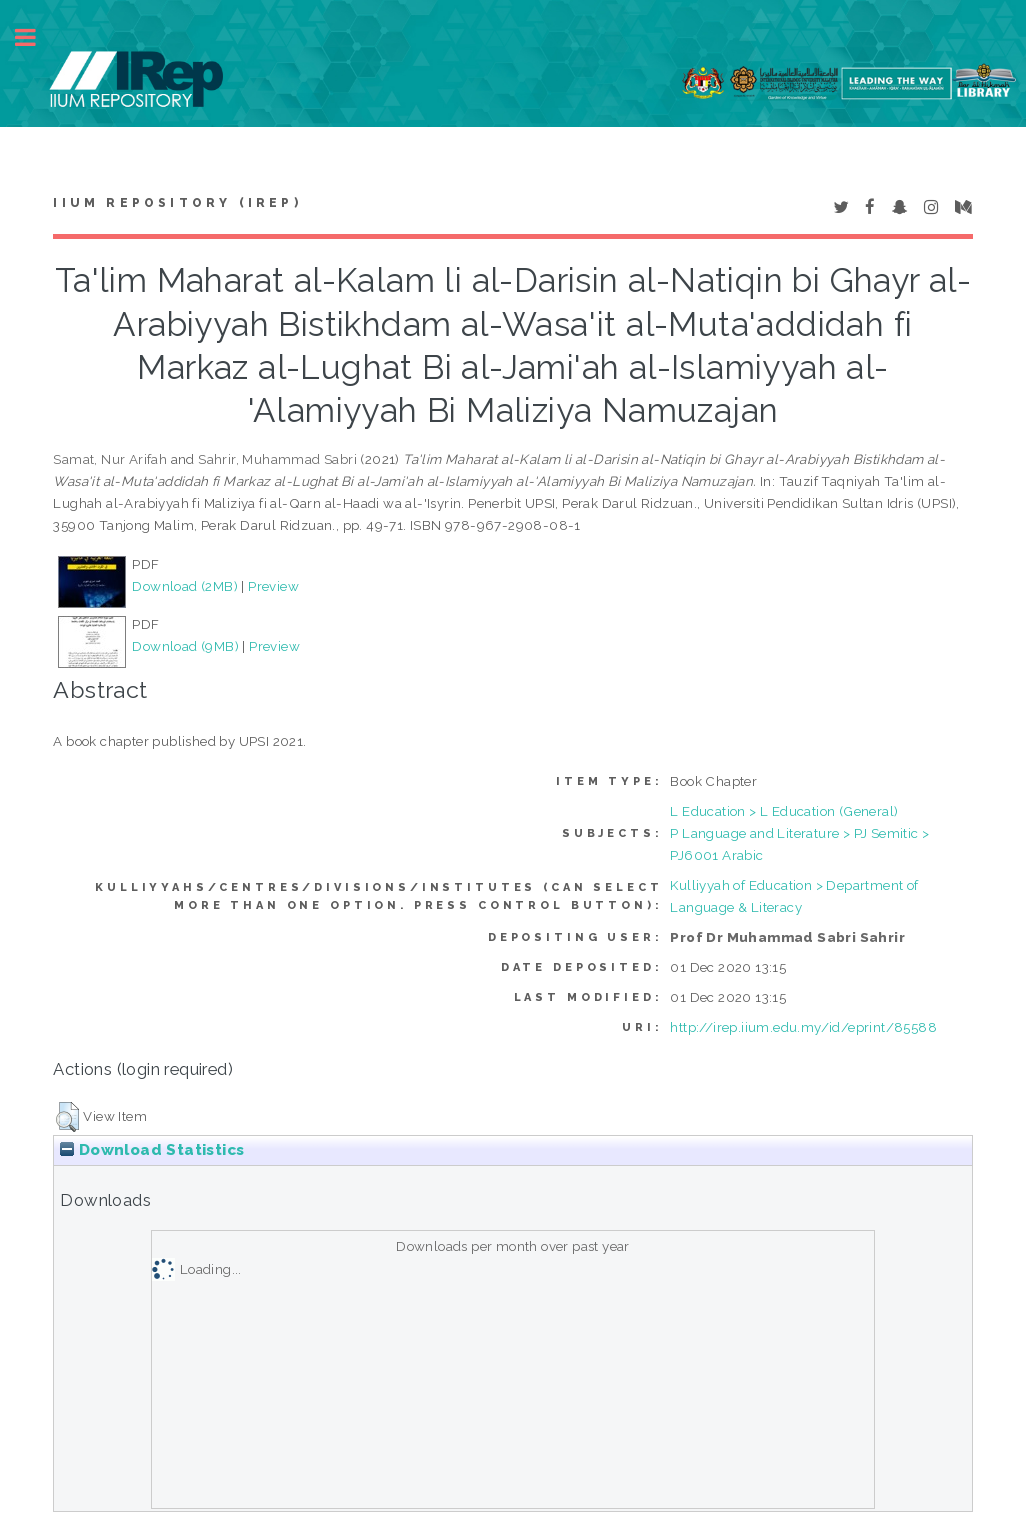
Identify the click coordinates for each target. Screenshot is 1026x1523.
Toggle (36, 37)
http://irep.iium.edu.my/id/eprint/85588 (803, 1027)
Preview (273, 586)
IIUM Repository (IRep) (177, 203)
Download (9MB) (185, 646)
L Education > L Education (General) (784, 811)
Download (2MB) (185, 586)
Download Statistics (152, 1150)
